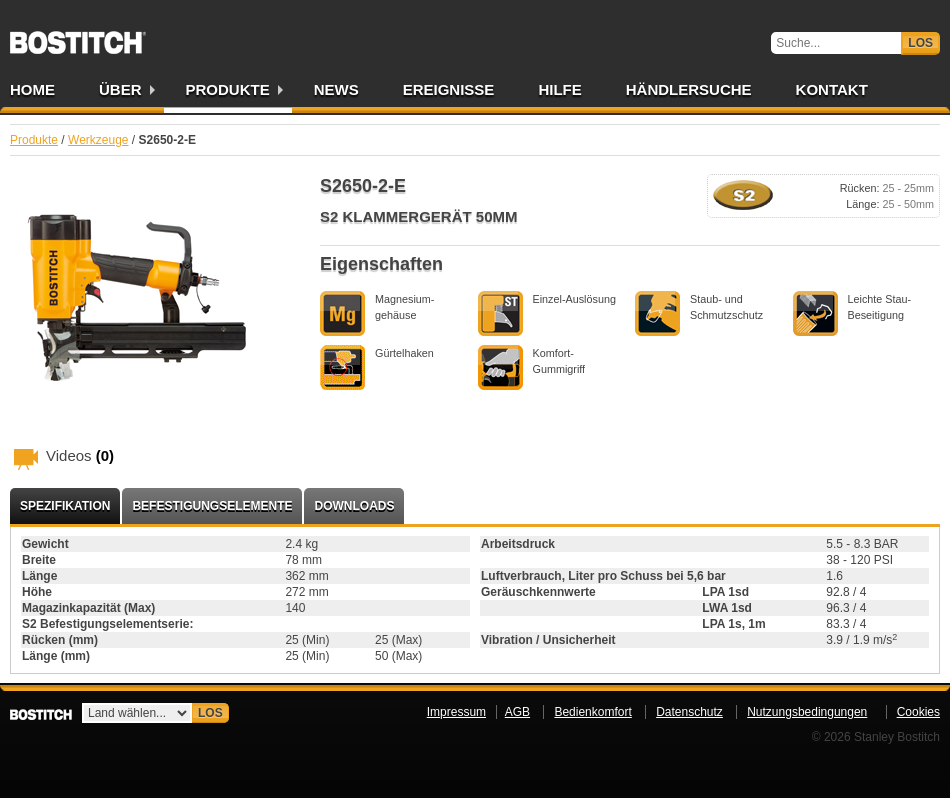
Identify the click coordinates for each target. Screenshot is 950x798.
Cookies (918, 712)
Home (32, 89)
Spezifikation (65, 506)
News (336, 89)
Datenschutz (689, 712)
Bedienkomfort (592, 712)
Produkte (228, 89)
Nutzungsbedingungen (807, 712)
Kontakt (832, 89)
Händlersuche (689, 89)
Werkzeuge (98, 140)
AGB (517, 712)
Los (920, 43)
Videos (80, 455)
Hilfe (559, 89)
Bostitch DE (78, 36)
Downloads (354, 506)
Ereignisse (449, 89)
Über (120, 89)
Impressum (456, 712)
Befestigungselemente (212, 506)
